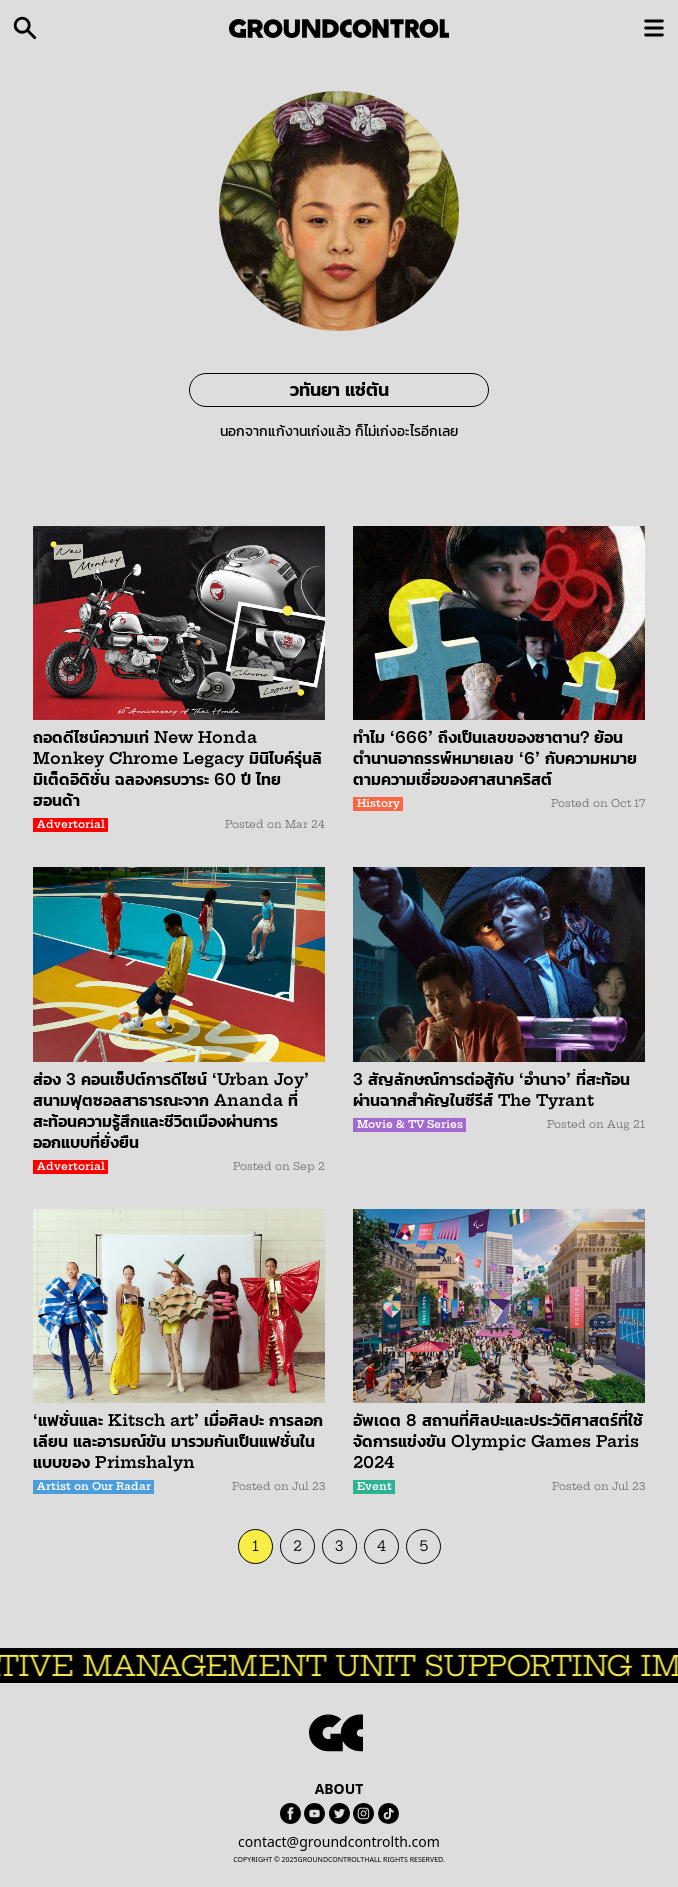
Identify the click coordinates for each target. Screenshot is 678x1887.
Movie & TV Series (410, 1124)
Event (374, 1486)
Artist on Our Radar (94, 1486)
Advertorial (71, 824)
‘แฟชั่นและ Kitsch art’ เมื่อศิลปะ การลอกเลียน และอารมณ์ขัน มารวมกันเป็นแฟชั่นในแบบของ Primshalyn (178, 1441)
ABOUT (339, 1788)
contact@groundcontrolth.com (339, 1841)
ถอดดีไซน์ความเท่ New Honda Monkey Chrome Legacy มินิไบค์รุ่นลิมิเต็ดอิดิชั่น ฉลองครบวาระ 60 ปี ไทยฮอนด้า (177, 768)
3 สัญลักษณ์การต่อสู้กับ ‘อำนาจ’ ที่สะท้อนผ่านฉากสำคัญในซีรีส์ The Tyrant (491, 1089)
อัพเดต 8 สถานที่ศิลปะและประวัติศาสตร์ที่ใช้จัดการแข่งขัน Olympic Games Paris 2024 (498, 1441)
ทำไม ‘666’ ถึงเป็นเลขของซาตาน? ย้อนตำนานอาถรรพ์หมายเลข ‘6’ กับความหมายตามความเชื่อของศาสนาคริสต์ (495, 758)
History (378, 803)
